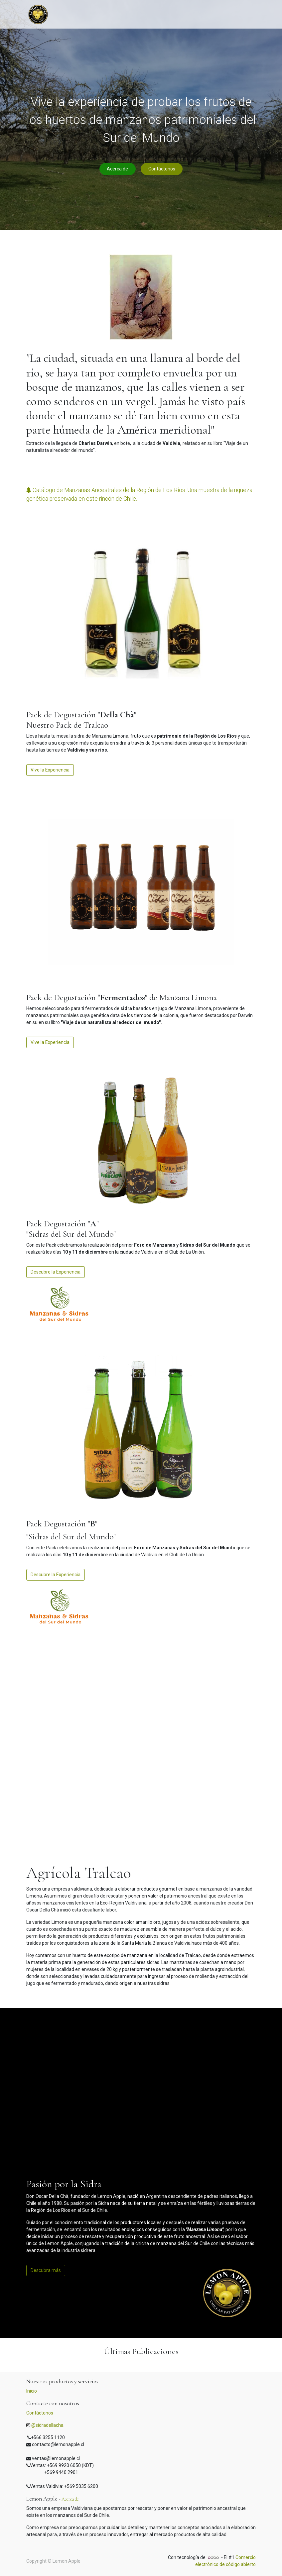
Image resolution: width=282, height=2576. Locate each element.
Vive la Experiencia (50, 770)
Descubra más (46, 2270)
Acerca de (117, 168)
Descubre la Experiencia (55, 1272)
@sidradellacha (47, 2425)
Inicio (31, 2391)
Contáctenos (161, 168)
